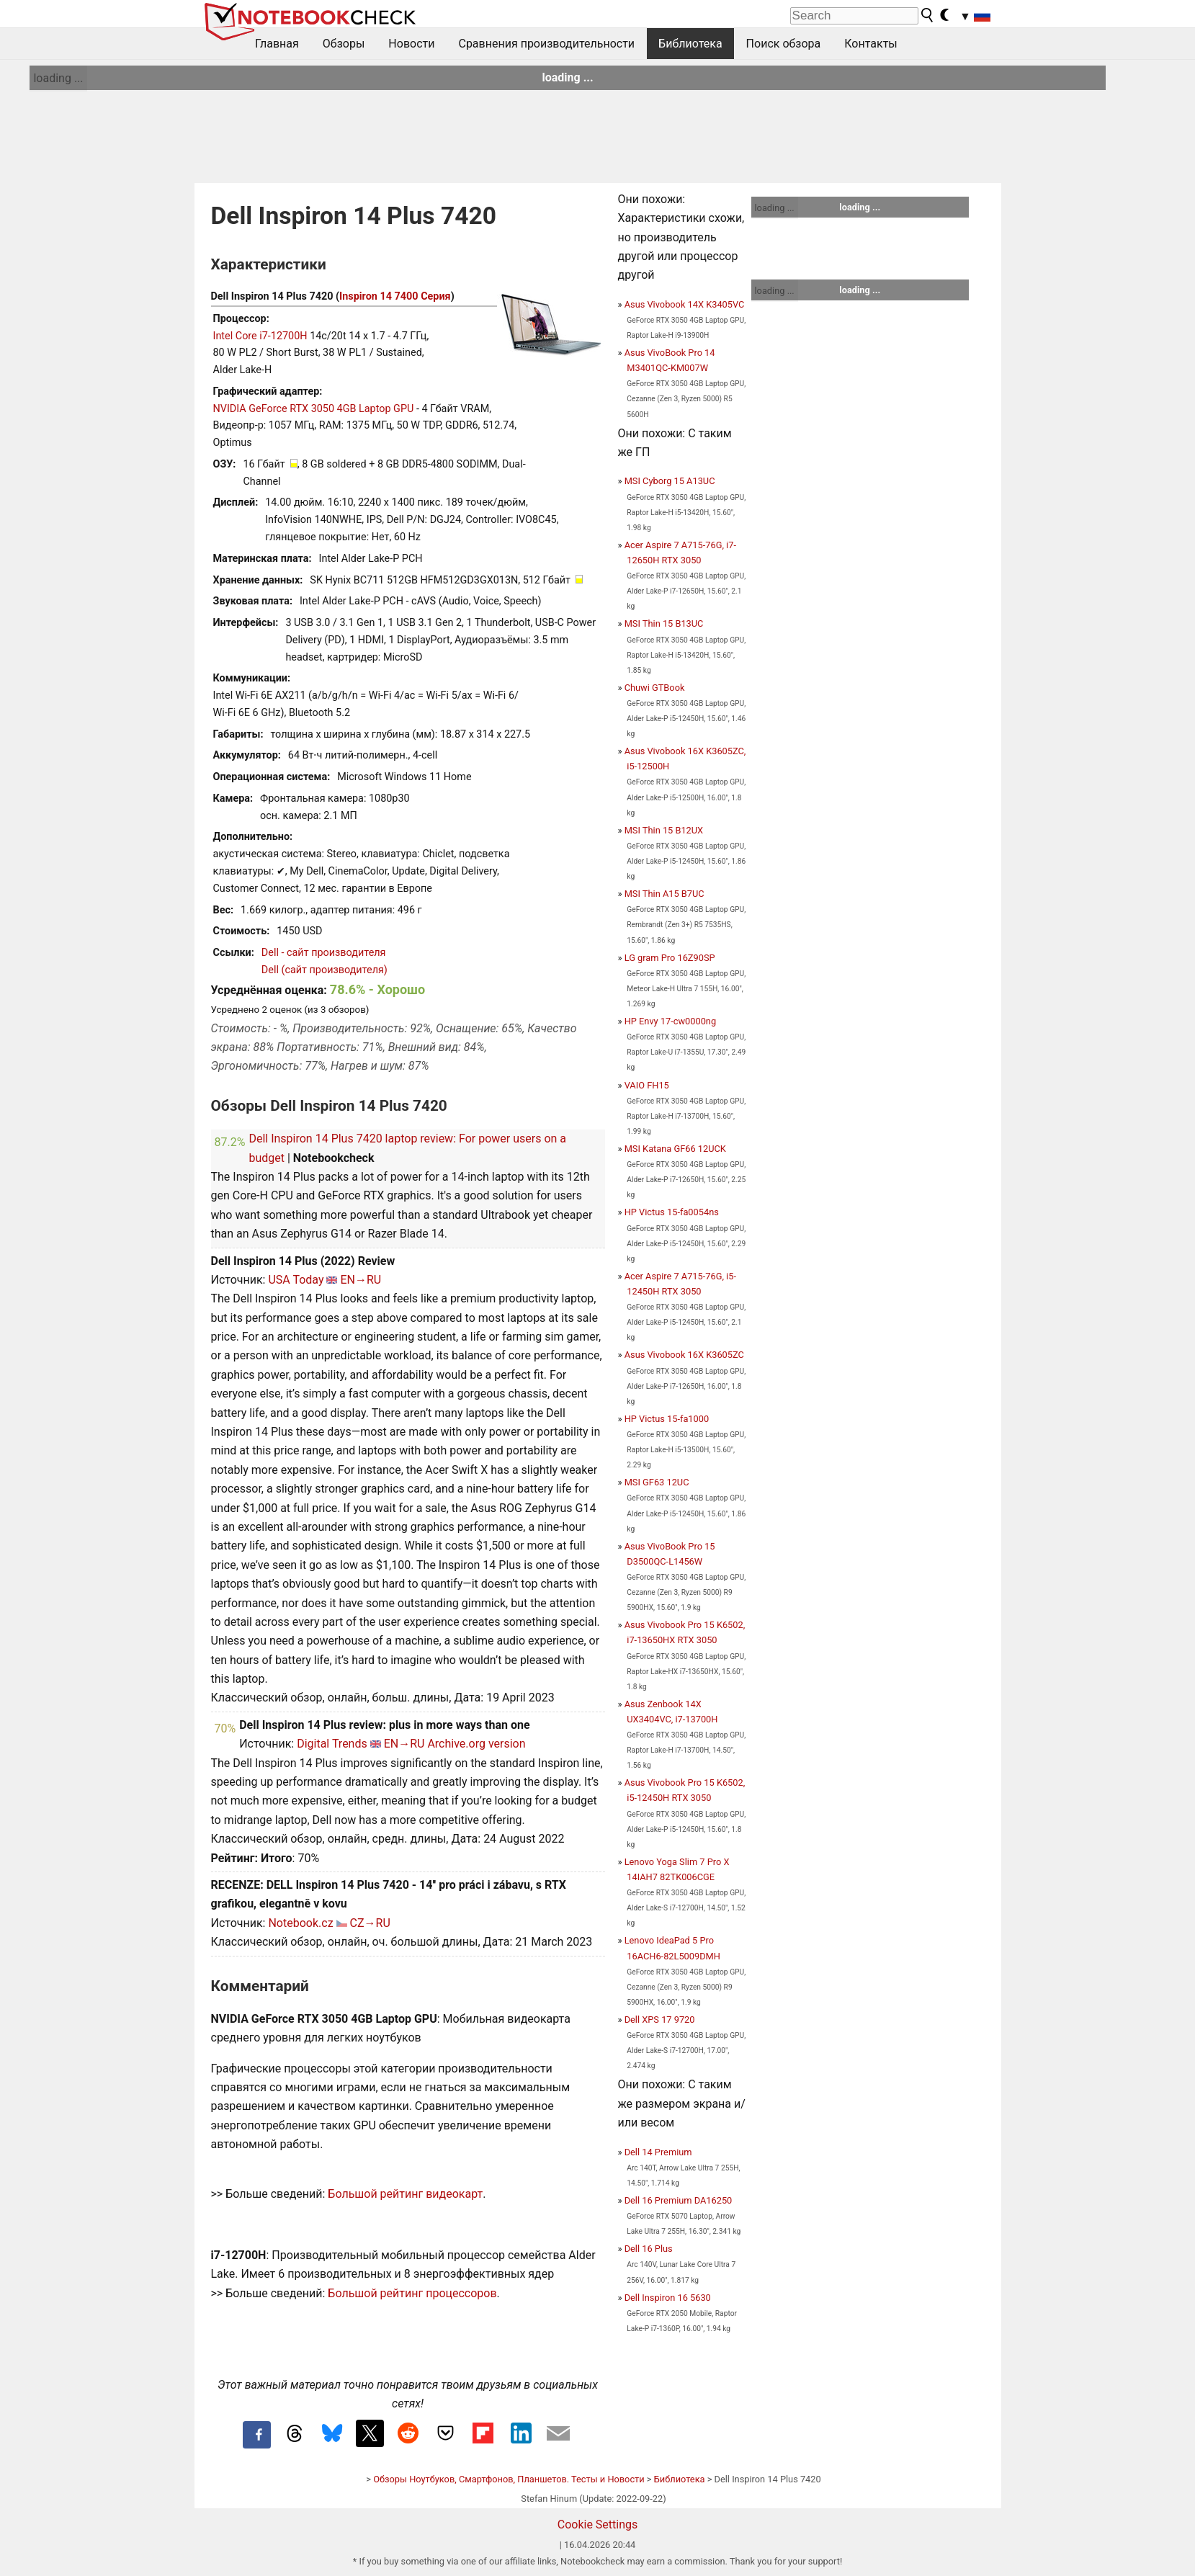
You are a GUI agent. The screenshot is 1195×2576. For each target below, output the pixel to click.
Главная (277, 43)
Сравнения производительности (546, 43)
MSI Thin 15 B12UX (664, 830)
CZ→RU (370, 1923)
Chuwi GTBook (655, 687)
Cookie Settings (598, 2524)
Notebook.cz (300, 1923)
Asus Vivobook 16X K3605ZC (684, 1354)
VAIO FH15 (647, 1085)
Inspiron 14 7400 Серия (395, 296)
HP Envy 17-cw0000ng (670, 1021)
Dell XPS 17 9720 (660, 2019)
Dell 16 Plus (649, 2248)
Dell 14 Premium (658, 2152)
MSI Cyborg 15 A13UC (670, 480)
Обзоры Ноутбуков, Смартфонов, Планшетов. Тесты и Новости (509, 2479)
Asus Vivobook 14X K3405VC (685, 304)
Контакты (870, 43)
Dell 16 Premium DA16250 (679, 2200)
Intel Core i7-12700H (260, 336)
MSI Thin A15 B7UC (664, 893)
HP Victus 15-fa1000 (667, 1418)
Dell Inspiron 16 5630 (668, 2297)
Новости (411, 43)
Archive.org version (476, 1743)
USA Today (295, 1280)
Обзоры (344, 43)
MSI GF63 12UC (657, 1482)
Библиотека (690, 43)
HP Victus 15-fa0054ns (672, 1212)
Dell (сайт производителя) (324, 970)
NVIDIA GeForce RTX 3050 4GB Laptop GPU (313, 409)
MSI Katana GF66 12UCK (675, 1148)
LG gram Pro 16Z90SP (670, 957)
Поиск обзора (783, 43)
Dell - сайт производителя (323, 953)
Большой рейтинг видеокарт (405, 2194)
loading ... (58, 78)
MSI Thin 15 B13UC (664, 623)
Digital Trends (332, 1743)
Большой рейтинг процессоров (412, 2293)
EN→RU (360, 1280)
